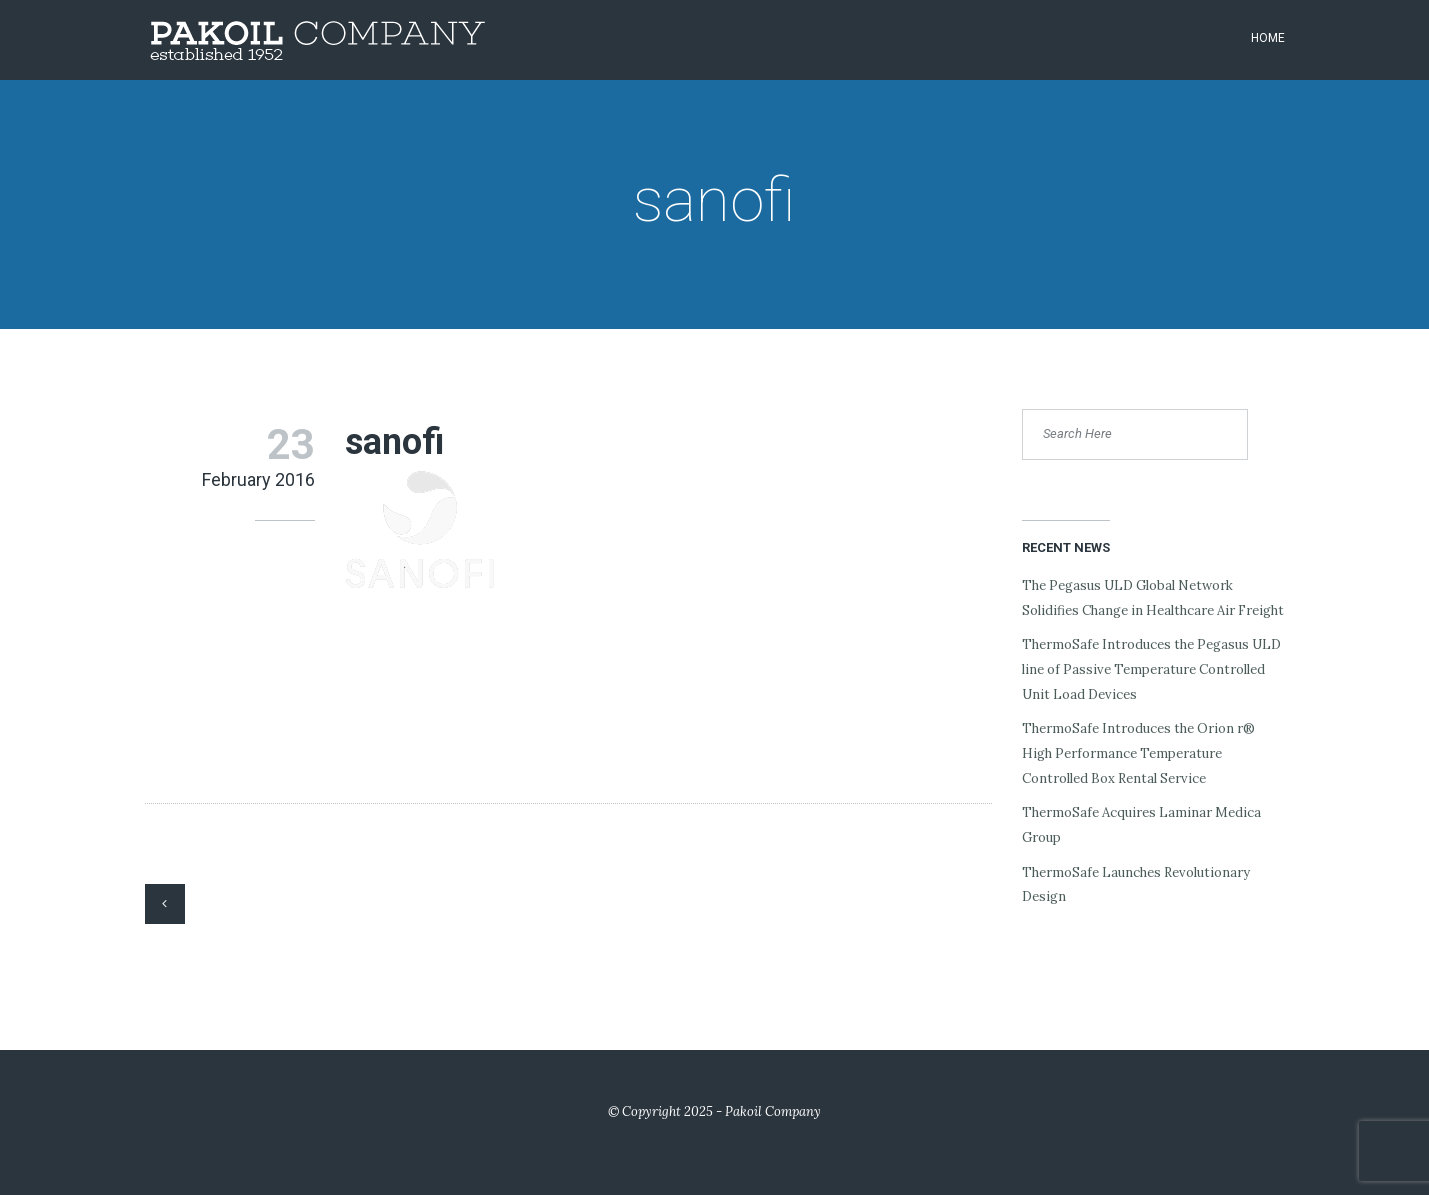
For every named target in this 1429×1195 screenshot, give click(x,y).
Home (1268, 38)
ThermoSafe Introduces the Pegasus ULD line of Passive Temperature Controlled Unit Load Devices (1151, 669)
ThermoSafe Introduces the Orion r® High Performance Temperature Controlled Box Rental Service (1138, 753)
